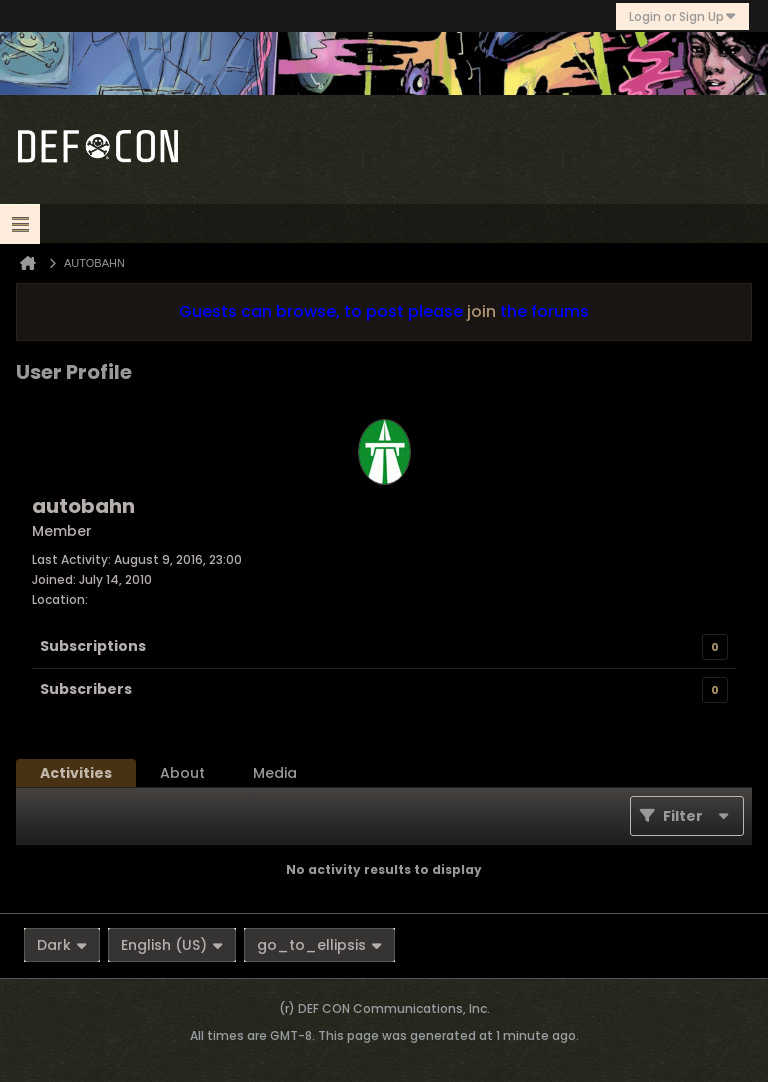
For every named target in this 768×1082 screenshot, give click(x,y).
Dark (62, 945)
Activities (76, 773)
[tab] (76, 773)
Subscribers (86, 689)
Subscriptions (93, 646)
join (481, 311)
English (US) (172, 945)
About (182, 773)
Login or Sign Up (682, 16)
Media (275, 773)
